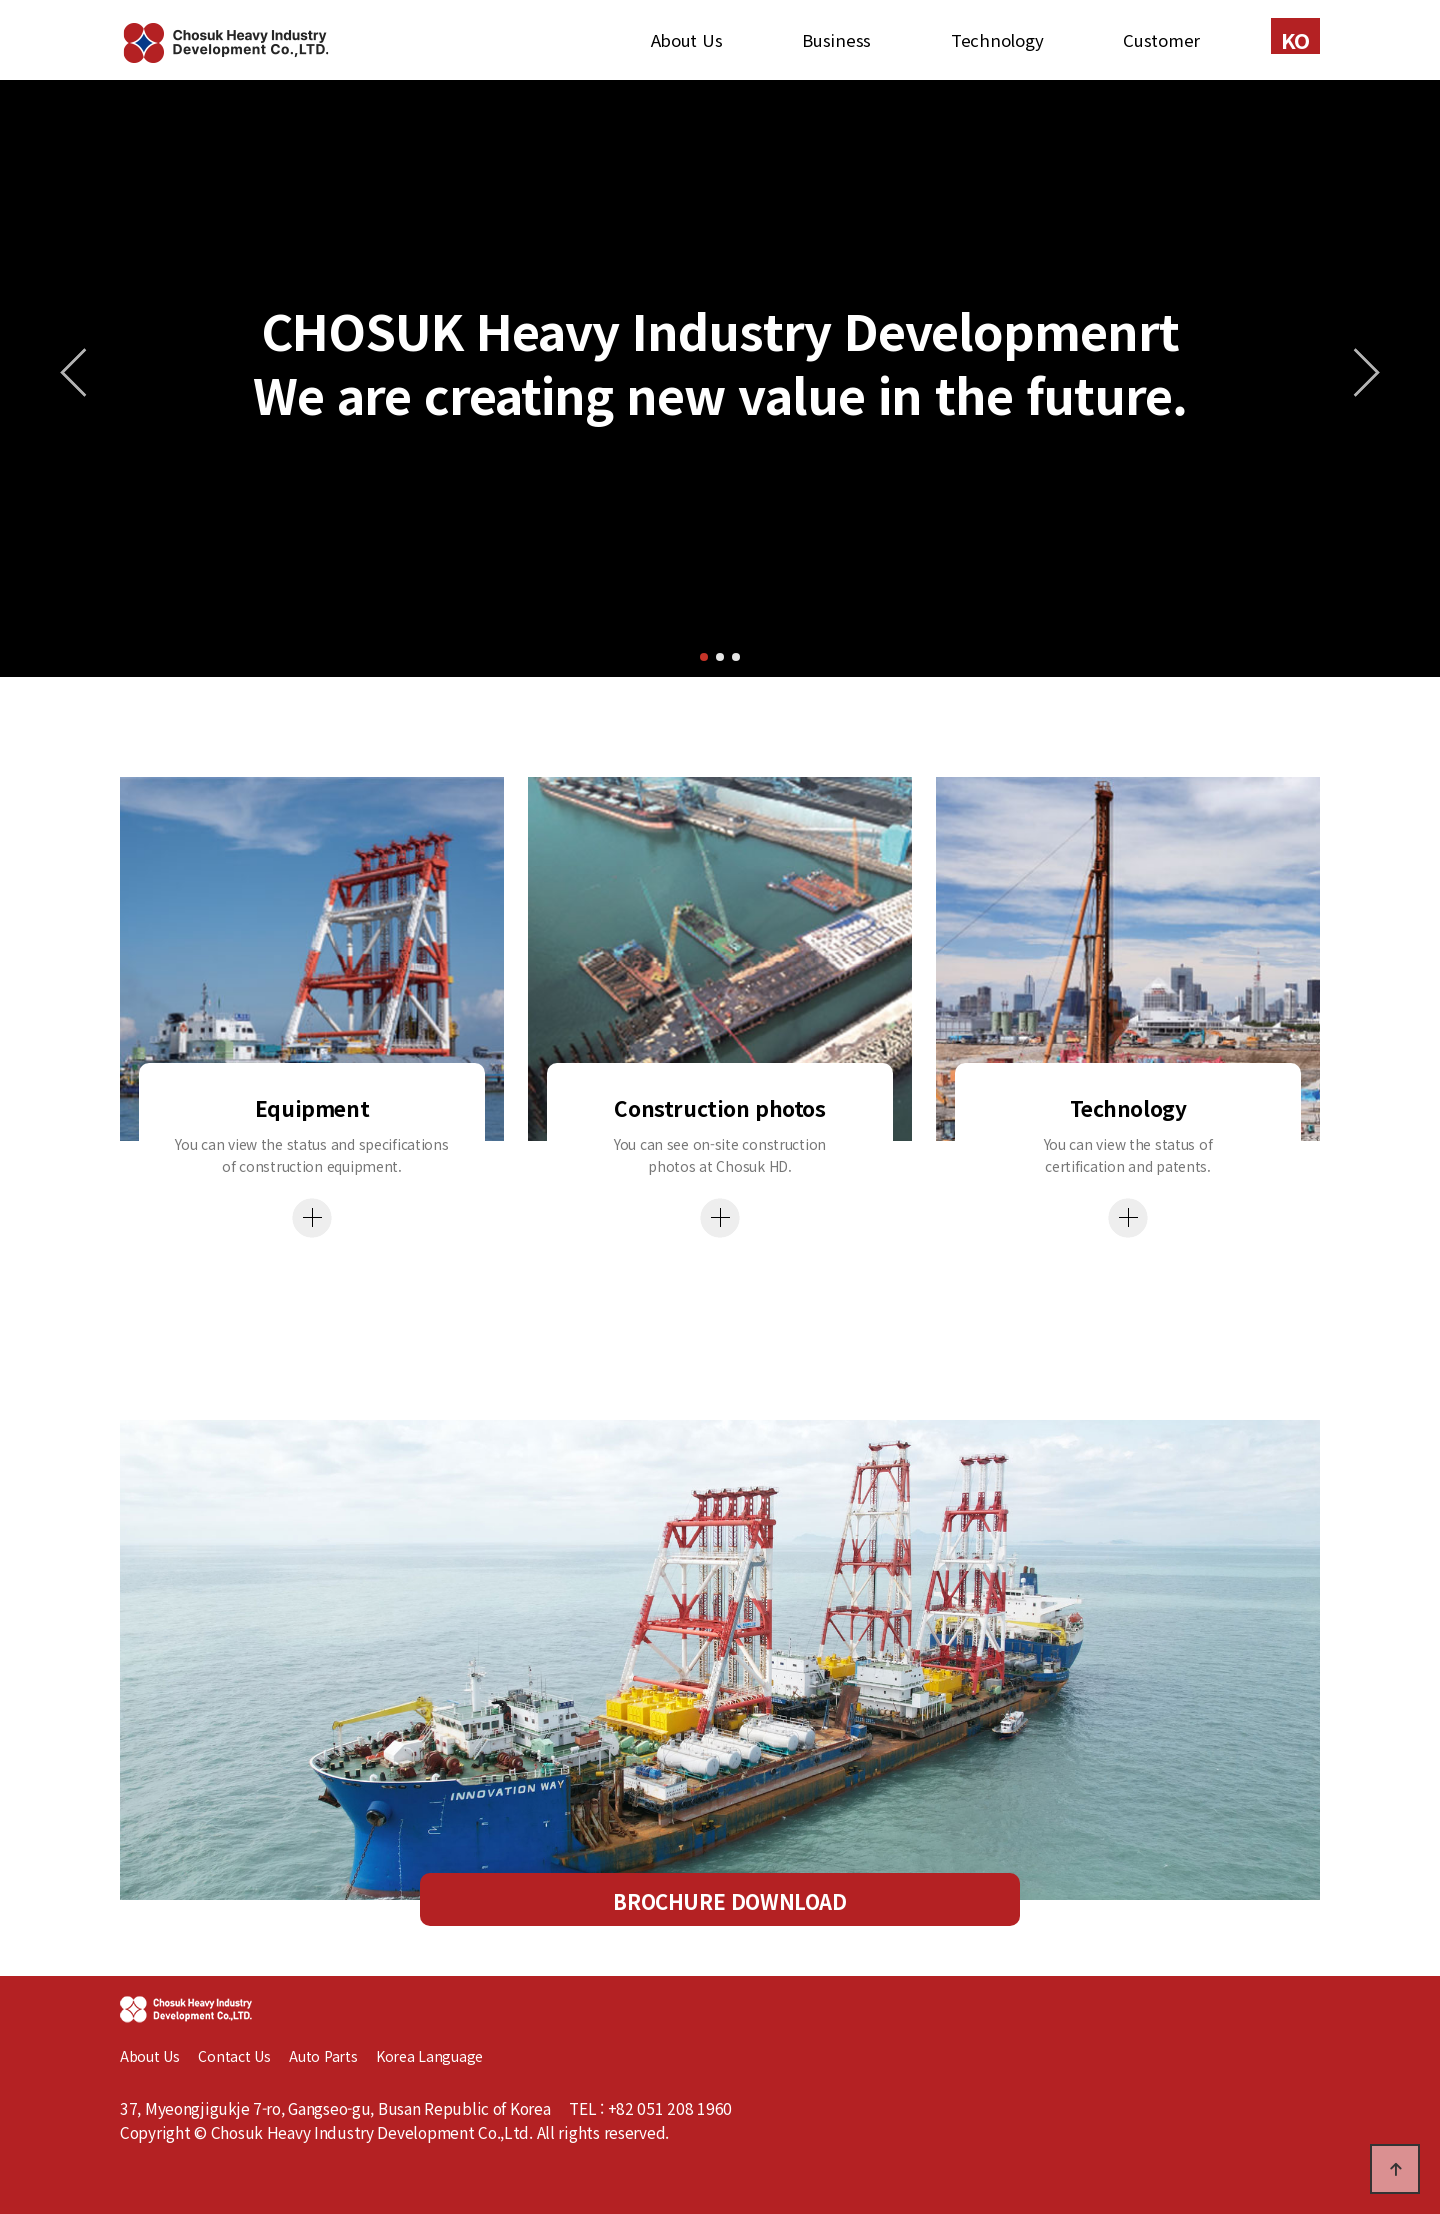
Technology (997, 40)
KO (1295, 39)
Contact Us (234, 2056)
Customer (1161, 40)
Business (836, 40)
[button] (704, 657)
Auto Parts (332, 2056)
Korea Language (429, 2056)
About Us (687, 40)
